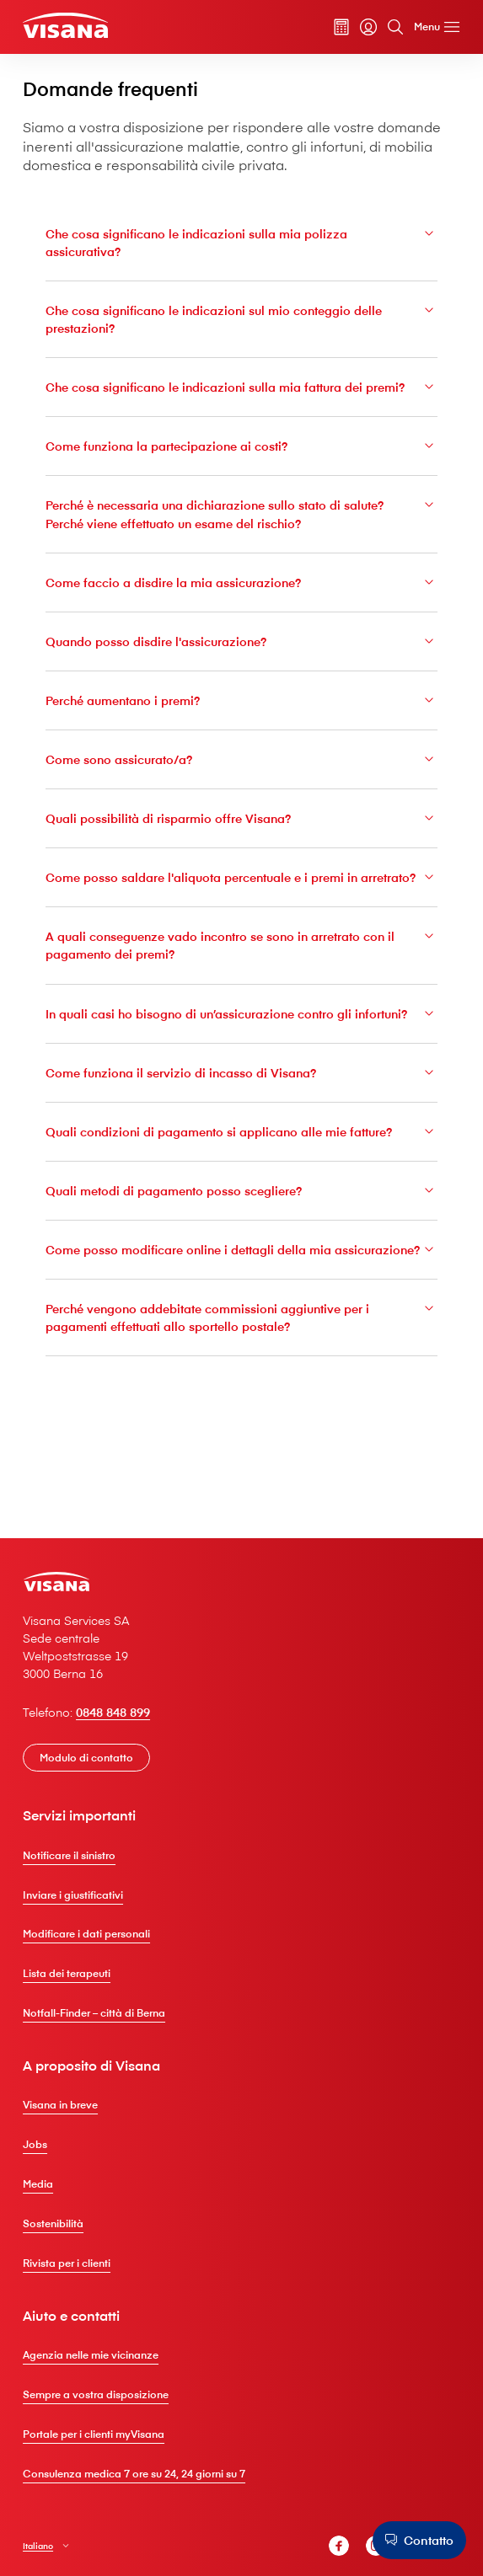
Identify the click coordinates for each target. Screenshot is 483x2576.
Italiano (45, 2551)
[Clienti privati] (72, 27)
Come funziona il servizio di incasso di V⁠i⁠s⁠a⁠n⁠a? (241, 1135)
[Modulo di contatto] (93, 1761)
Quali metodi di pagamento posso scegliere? (241, 1254)
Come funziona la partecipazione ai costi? (241, 470)
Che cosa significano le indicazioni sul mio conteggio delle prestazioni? (241, 324)
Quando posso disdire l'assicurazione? (241, 666)
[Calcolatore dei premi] (335, 28)
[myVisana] (362, 28)
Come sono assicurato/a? (241, 785)
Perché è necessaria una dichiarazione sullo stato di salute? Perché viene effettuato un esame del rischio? (241, 538)
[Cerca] (389, 28)
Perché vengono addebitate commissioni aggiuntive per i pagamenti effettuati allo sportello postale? (241, 1399)
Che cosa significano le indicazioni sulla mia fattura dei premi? (241, 402)
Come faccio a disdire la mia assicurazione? (241, 607)
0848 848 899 (120, 1716)
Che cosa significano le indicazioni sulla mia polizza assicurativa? (241, 247)
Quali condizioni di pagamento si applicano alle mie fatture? (241, 1194)
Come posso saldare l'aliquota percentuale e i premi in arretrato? (241, 912)
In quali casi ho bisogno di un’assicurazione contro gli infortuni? (241, 1067)
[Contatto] (417, 2540)
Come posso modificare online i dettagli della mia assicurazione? (241, 1322)
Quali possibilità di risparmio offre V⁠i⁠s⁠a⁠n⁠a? (241, 844)
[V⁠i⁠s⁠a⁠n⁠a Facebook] (333, 2551)
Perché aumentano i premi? (241, 726)
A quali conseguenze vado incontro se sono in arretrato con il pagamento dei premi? (241, 989)
